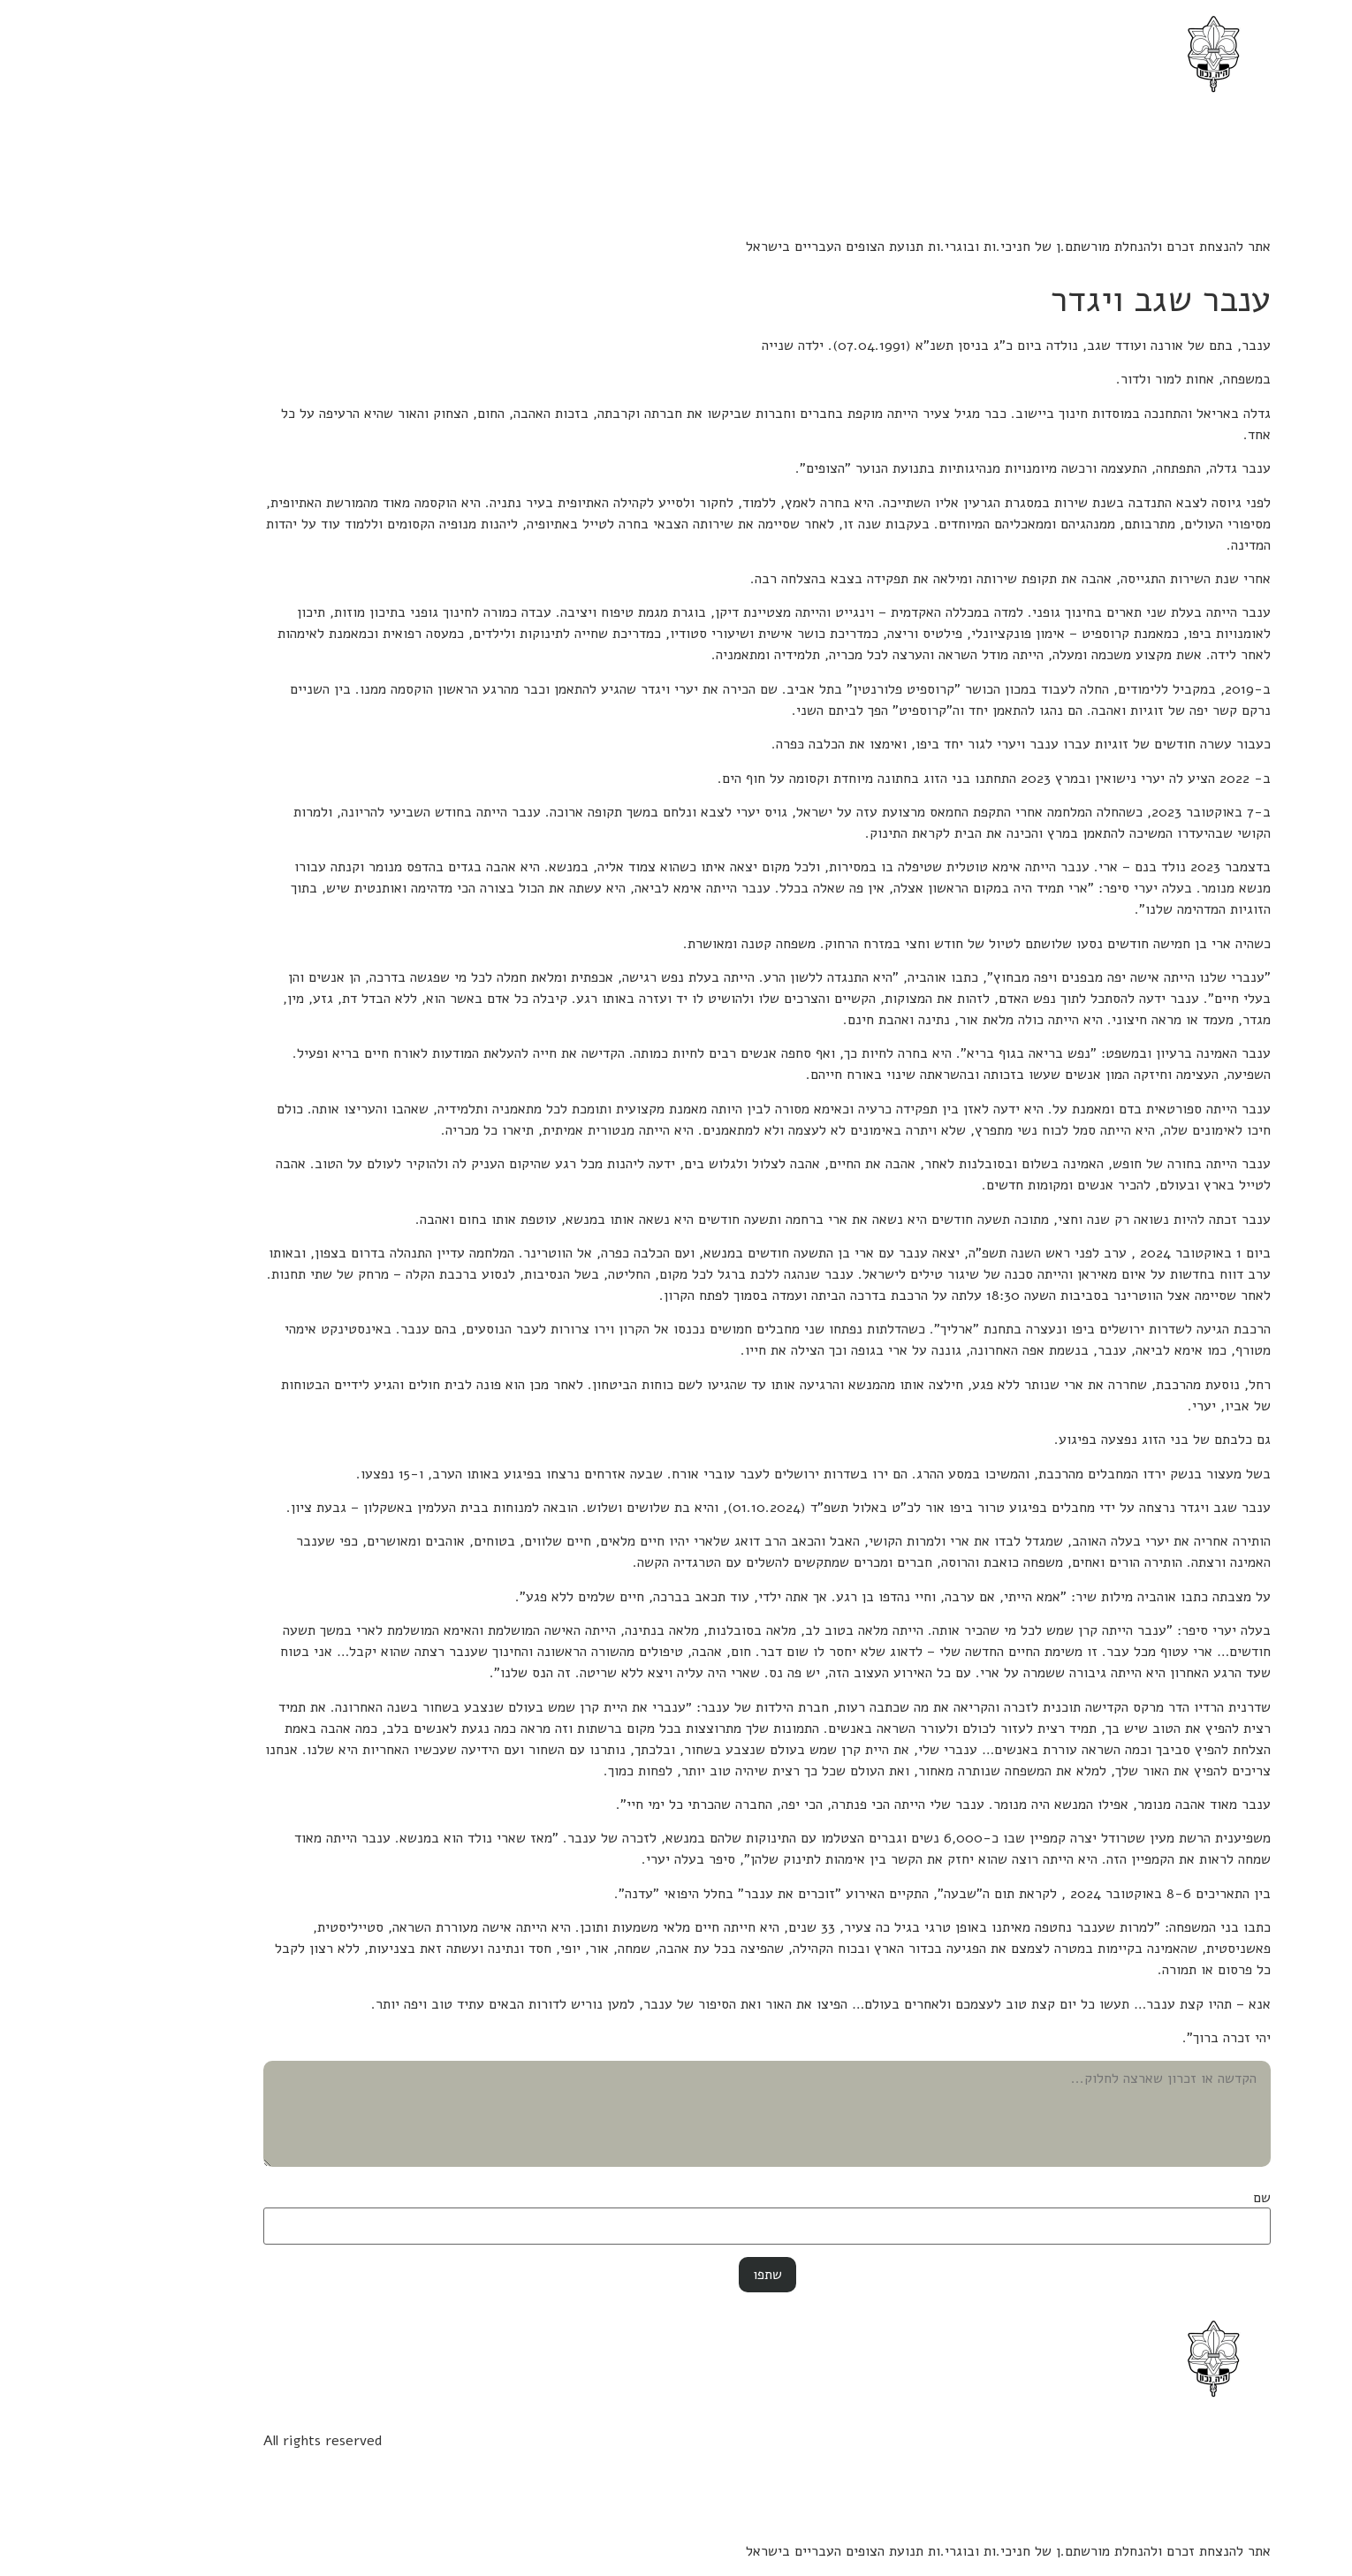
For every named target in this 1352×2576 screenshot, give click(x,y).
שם (1171, 2198)
